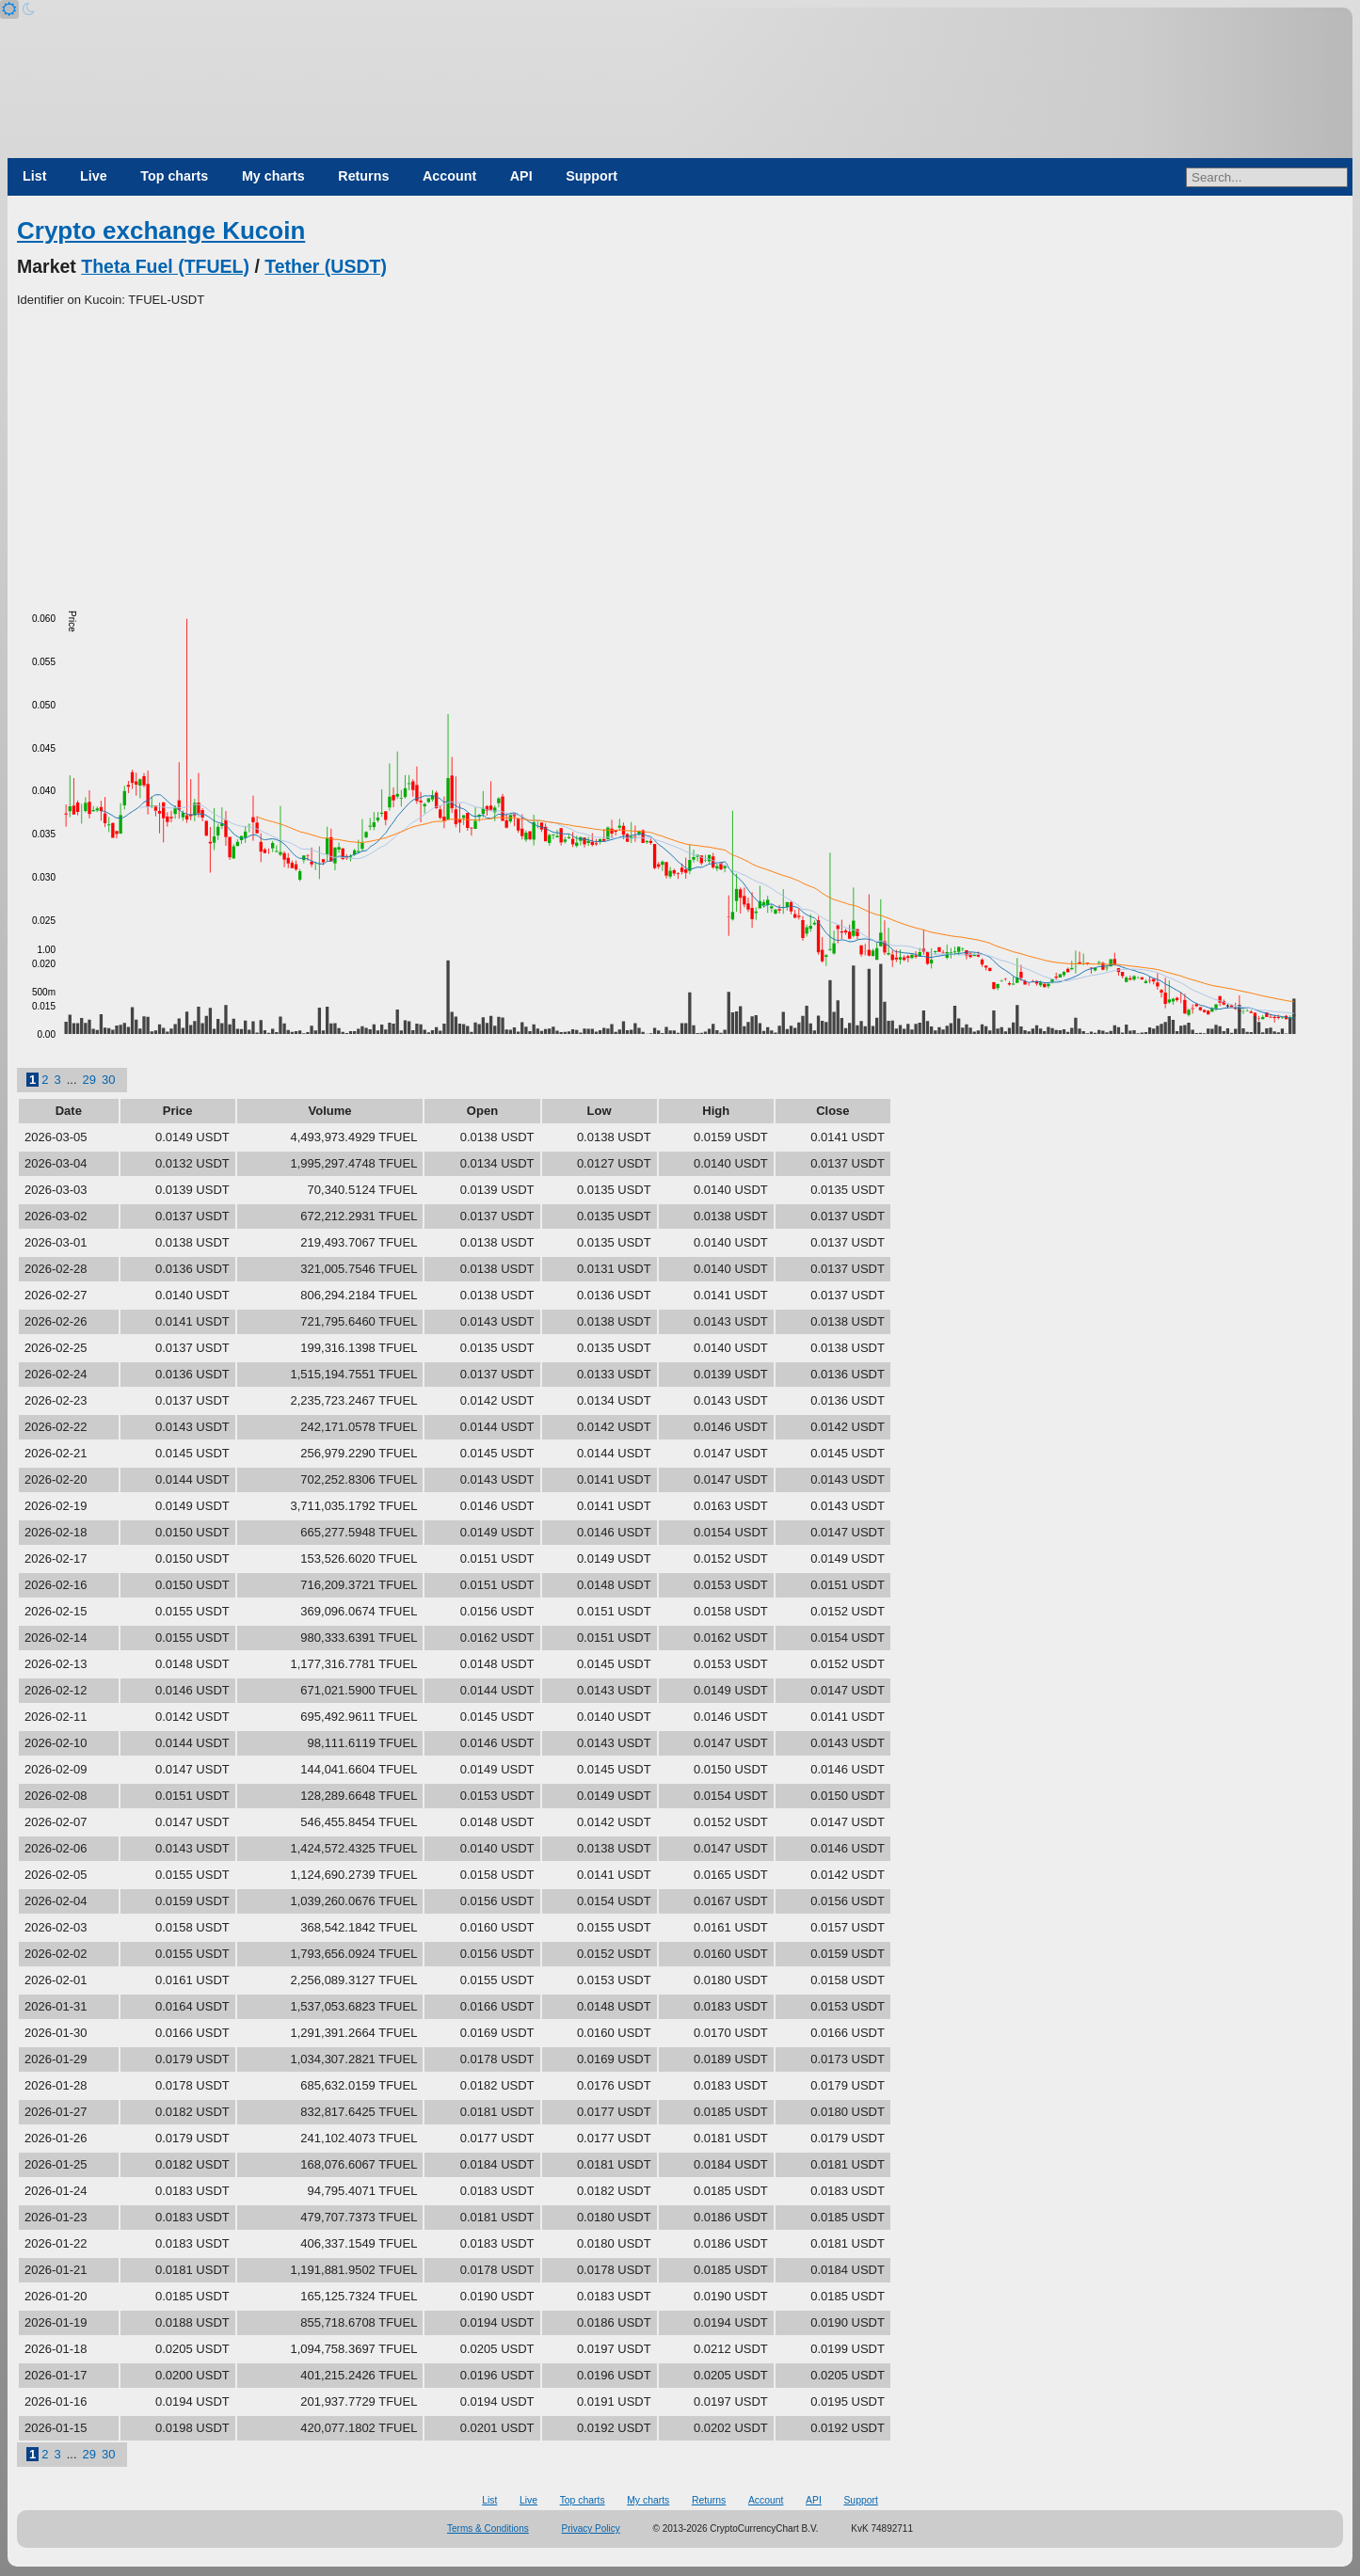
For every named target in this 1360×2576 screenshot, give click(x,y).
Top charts (174, 175)
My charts (273, 175)
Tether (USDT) (325, 266)
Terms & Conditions (488, 2528)
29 (89, 1080)
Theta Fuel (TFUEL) (165, 266)
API (521, 175)
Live (93, 175)
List (34, 175)
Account (449, 175)
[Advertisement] (680, 450)
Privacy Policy (591, 2528)
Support (591, 175)
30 (108, 1080)
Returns (363, 175)
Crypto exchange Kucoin (161, 230)
